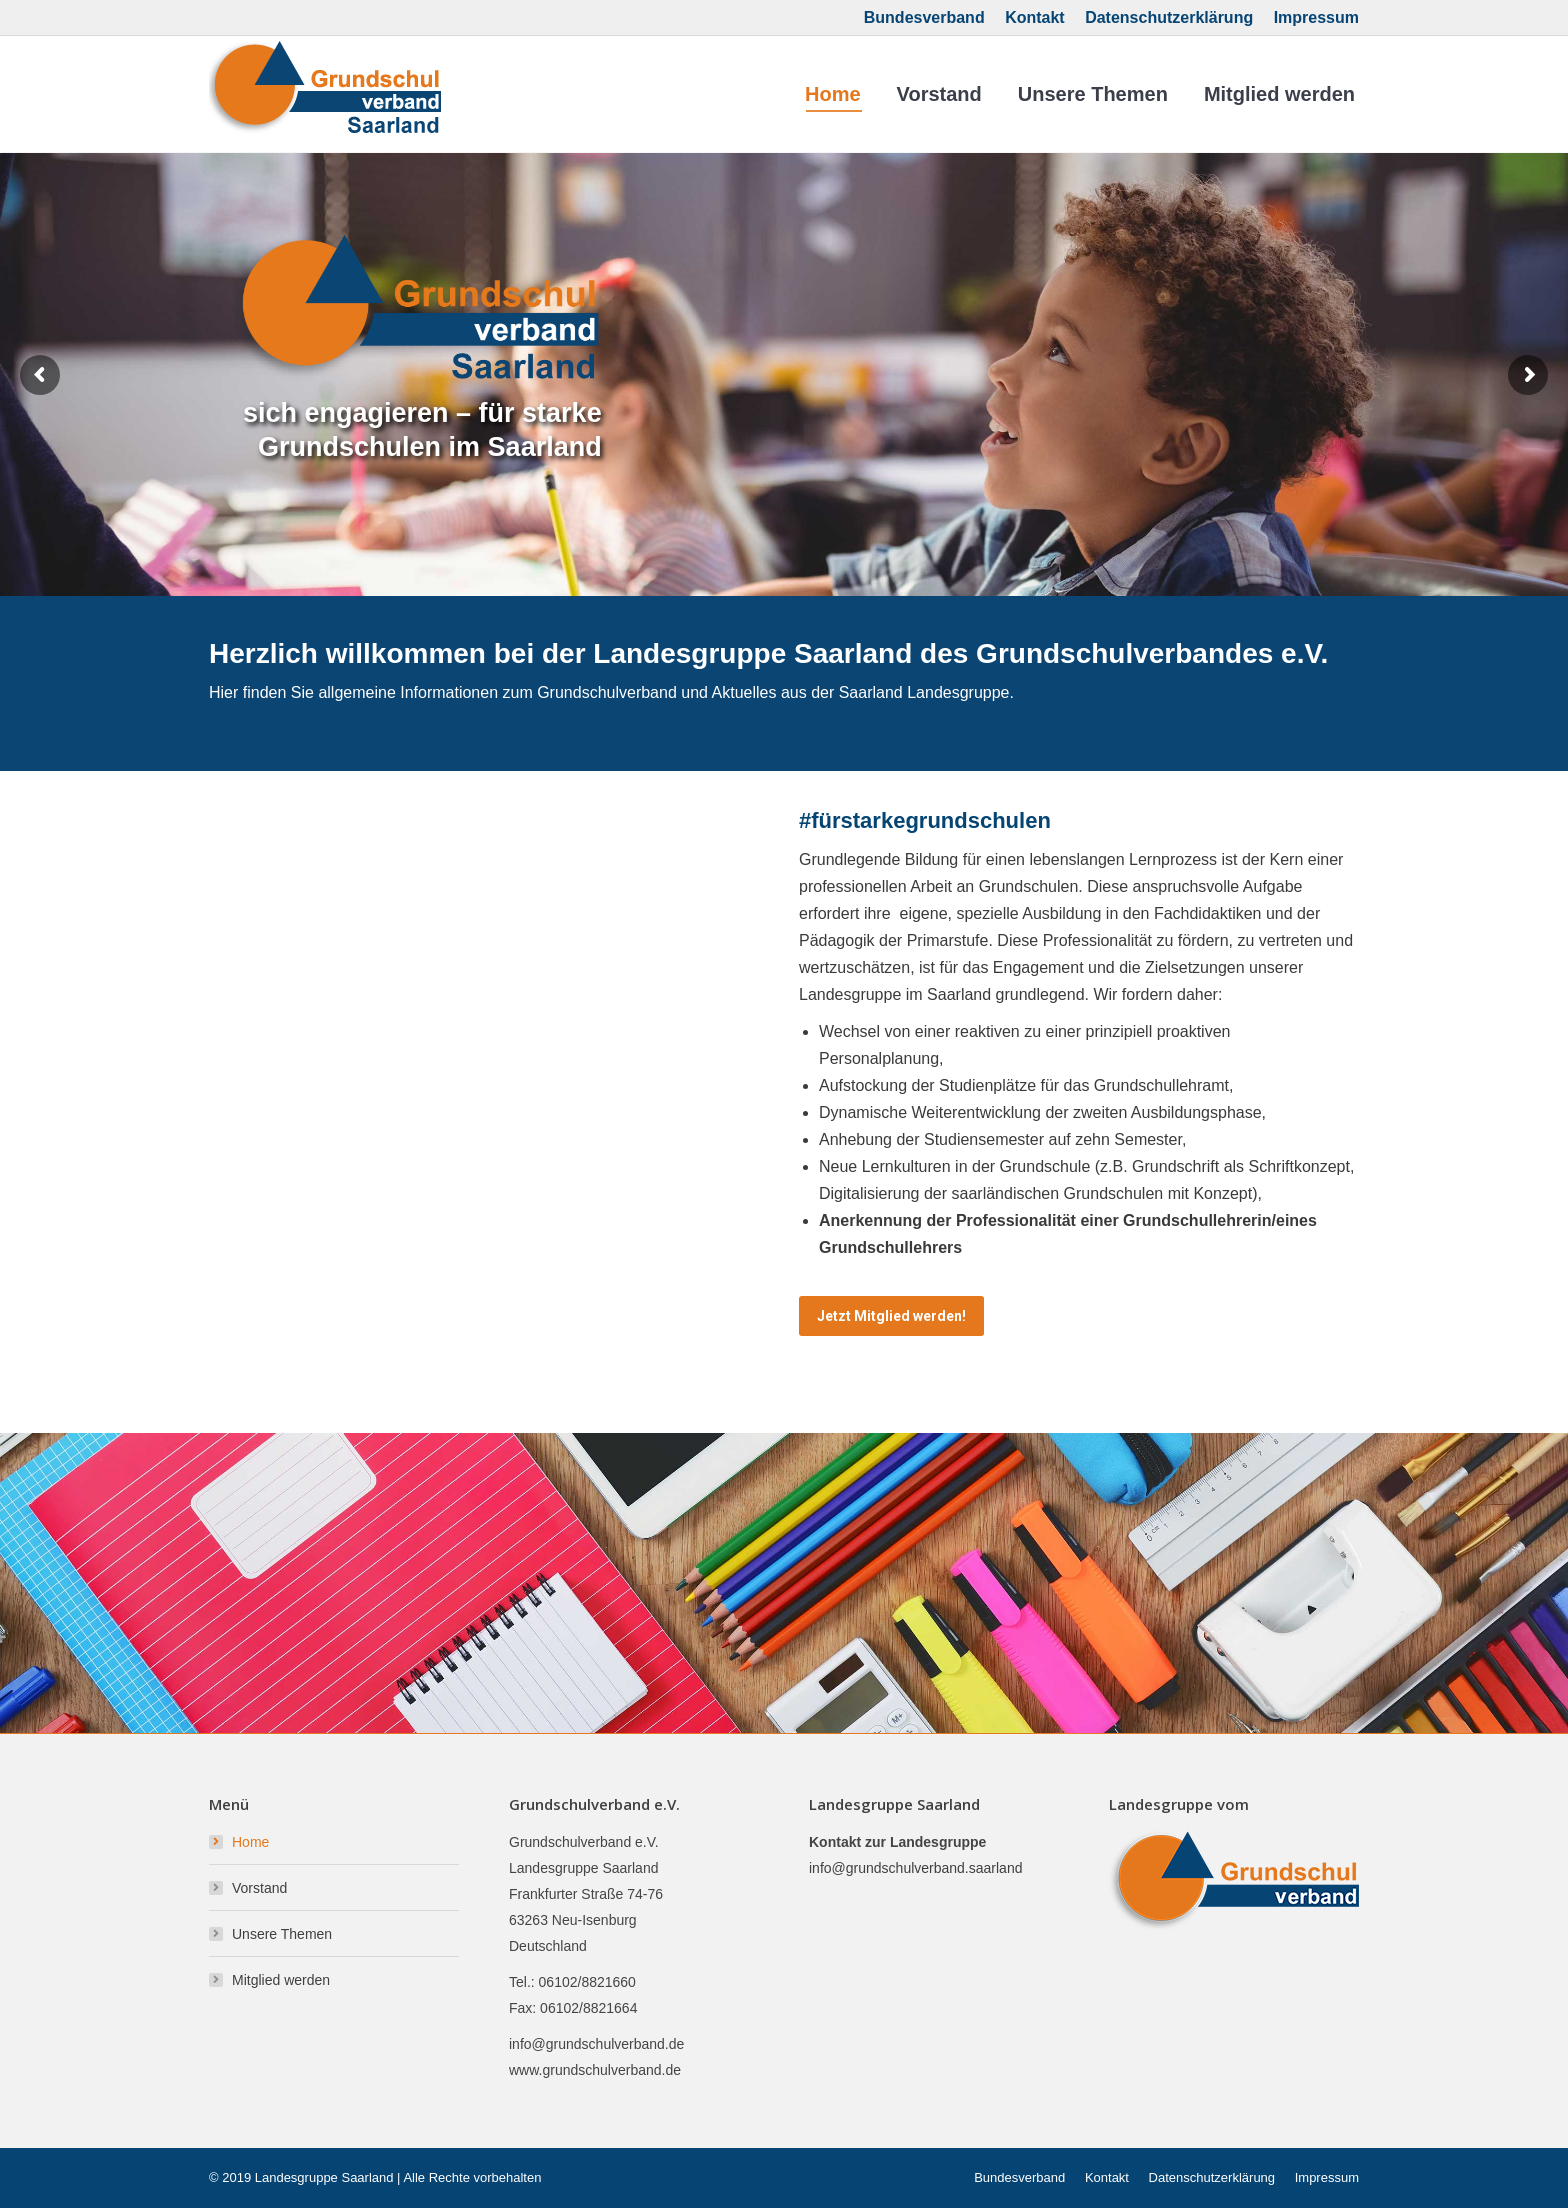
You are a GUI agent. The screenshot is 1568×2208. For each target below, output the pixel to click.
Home (250, 1842)
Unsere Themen (282, 1934)
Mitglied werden (281, 1980)
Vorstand (259, 1888)
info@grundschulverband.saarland (915, 1868)
